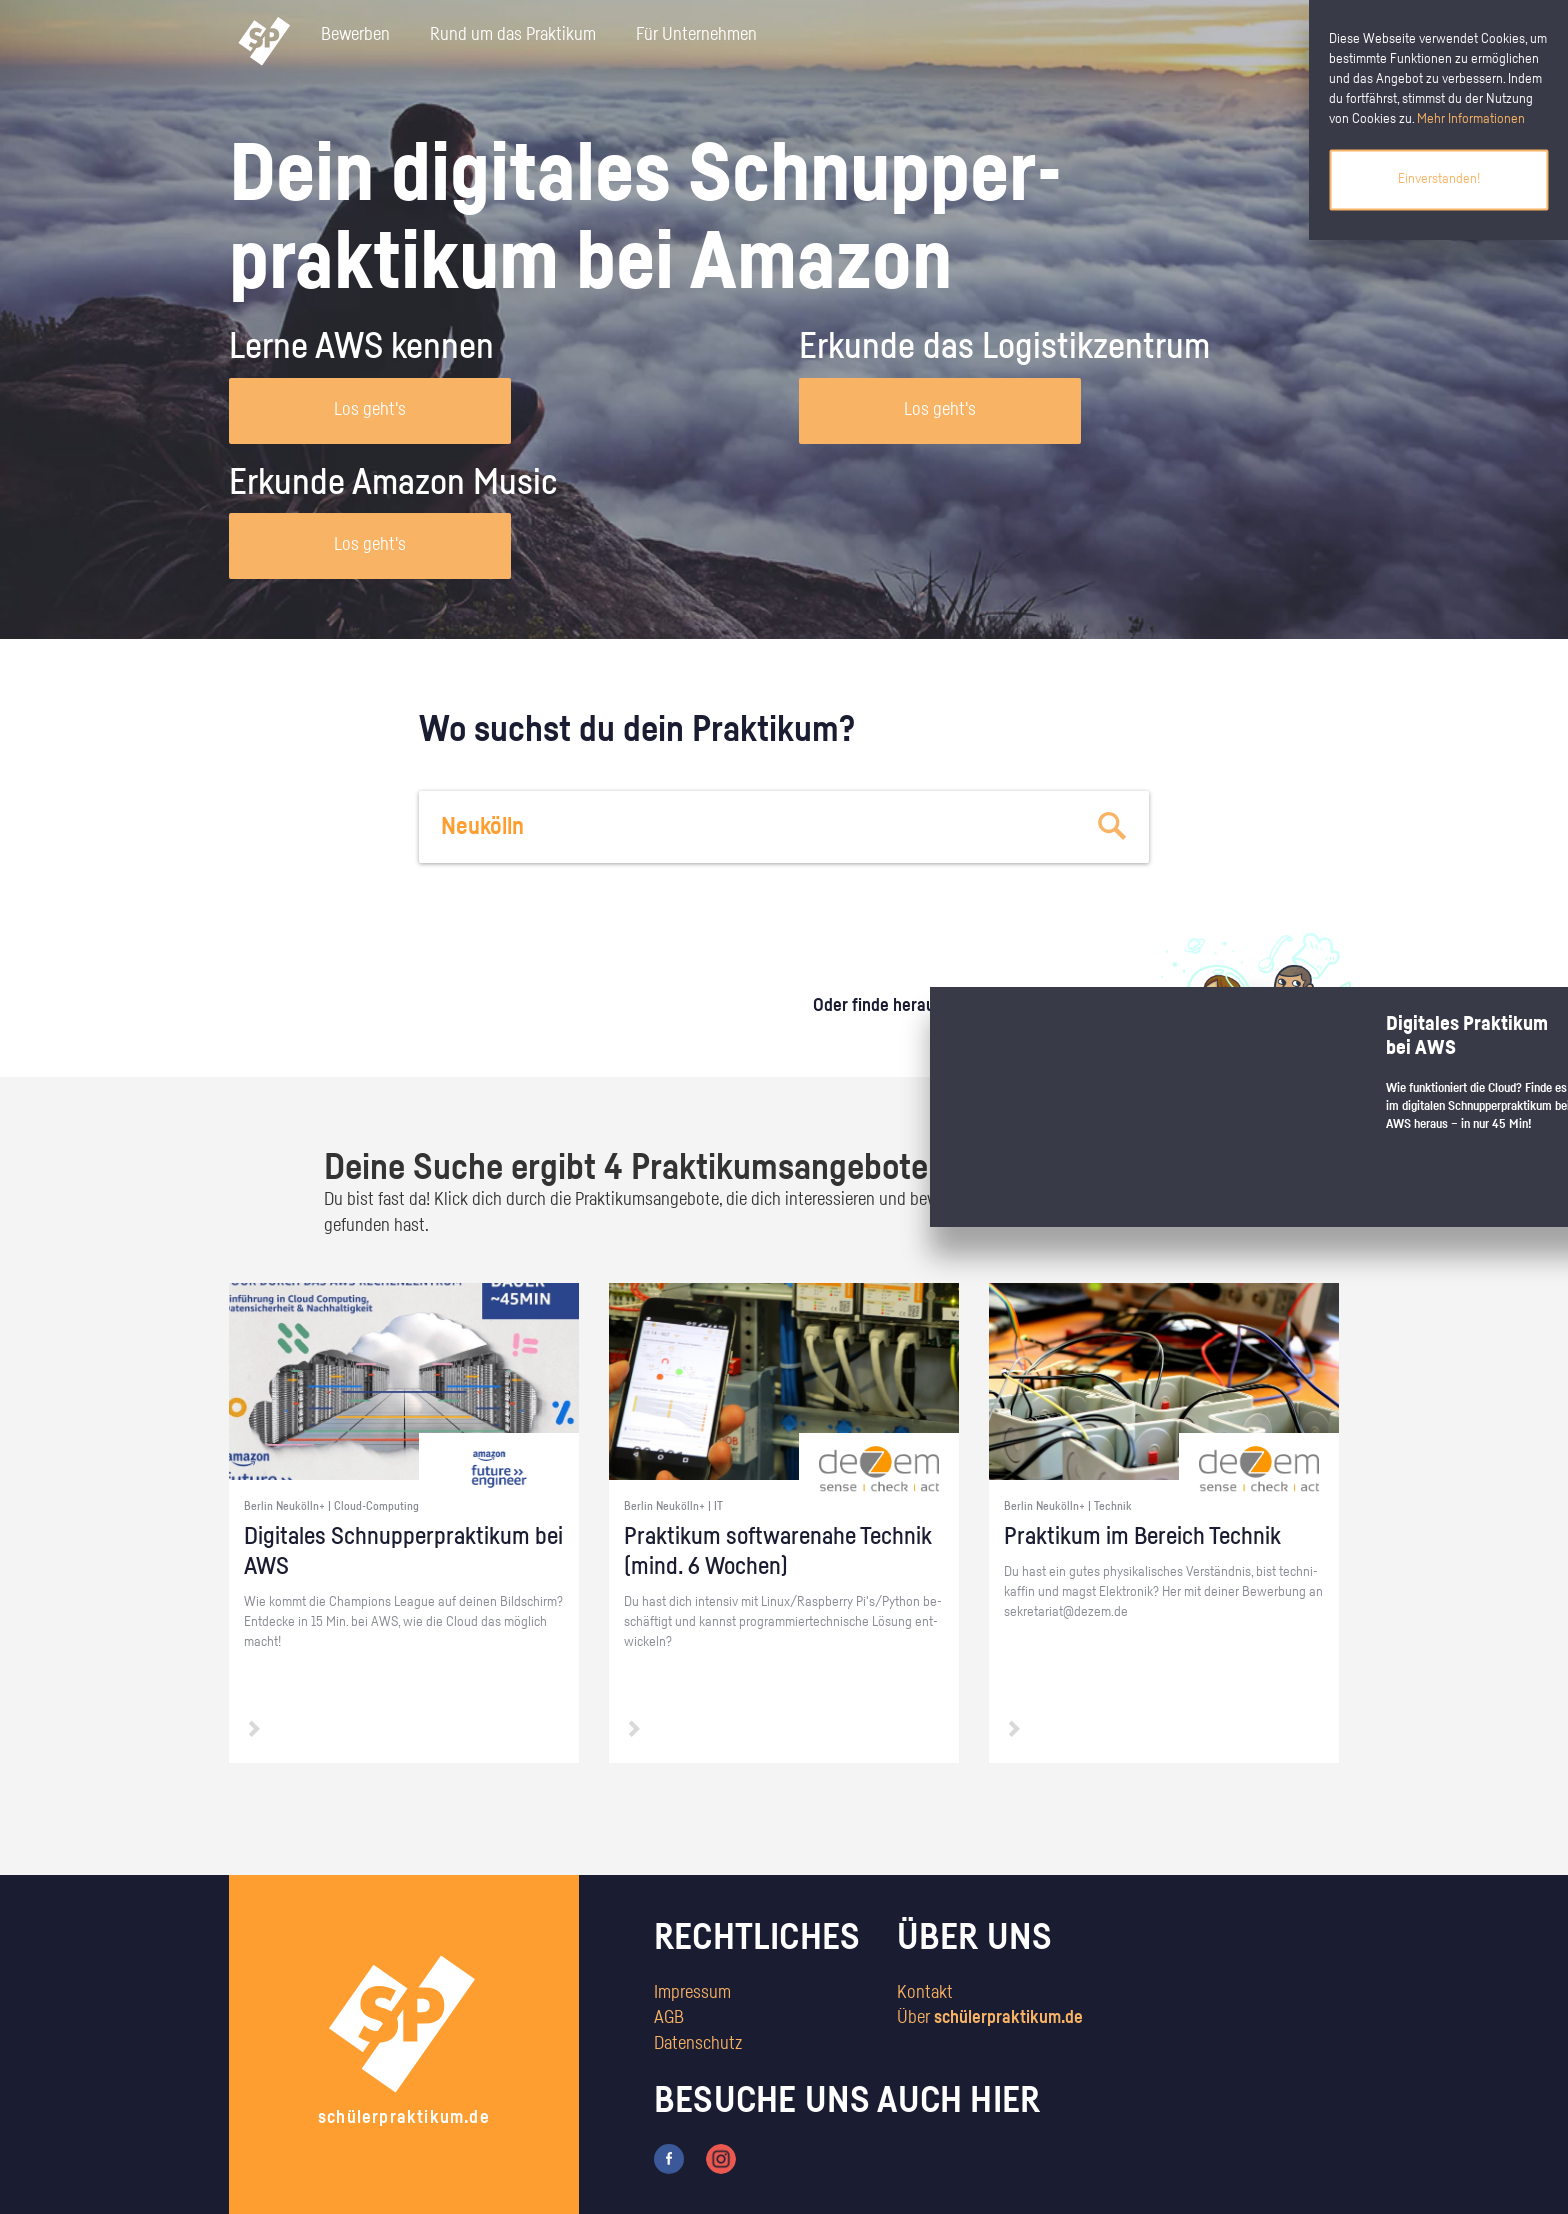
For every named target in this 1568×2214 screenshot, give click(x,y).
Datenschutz (698, 2044)
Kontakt (925, 1993)
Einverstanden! (1439, 179)
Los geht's (370, 410)
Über (990, 2018)
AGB (669, 2018)
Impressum (692, 1993)
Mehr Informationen (1471, 119)
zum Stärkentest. (1041, 1026)
